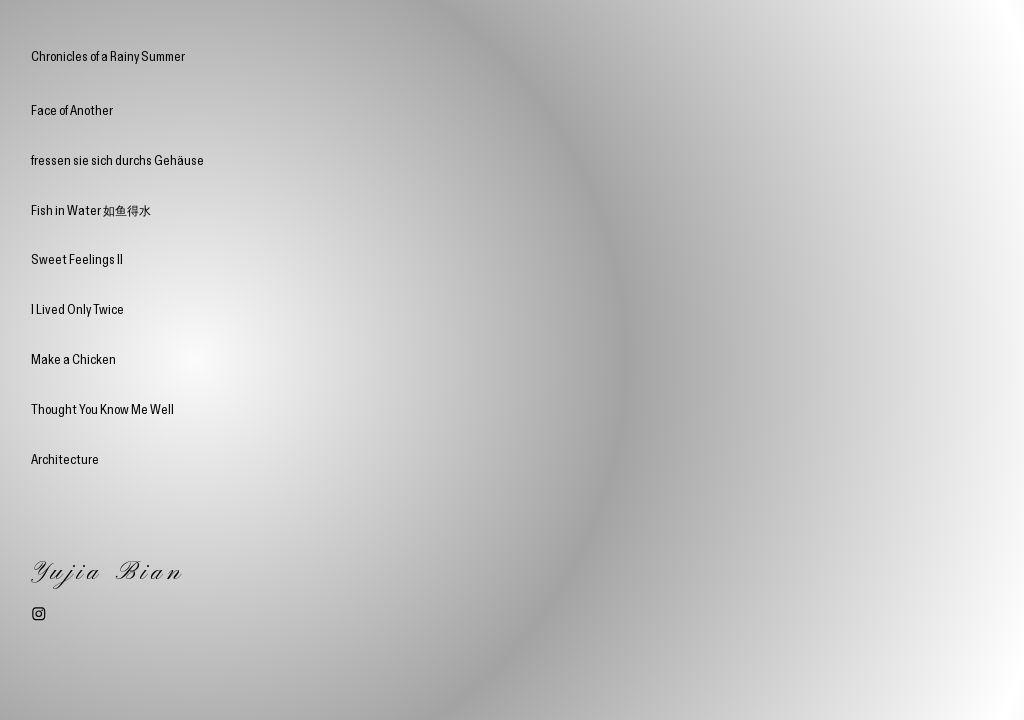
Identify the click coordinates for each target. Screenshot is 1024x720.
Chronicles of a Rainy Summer (108, 57)
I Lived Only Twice (77, 309)
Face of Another (72, 110)
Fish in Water (91, 210)
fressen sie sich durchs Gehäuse (117, 160)
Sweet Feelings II (77, 259)
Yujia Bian (108, 573)
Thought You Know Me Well (102, 409)
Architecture (65, 459)
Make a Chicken (73, 359)
